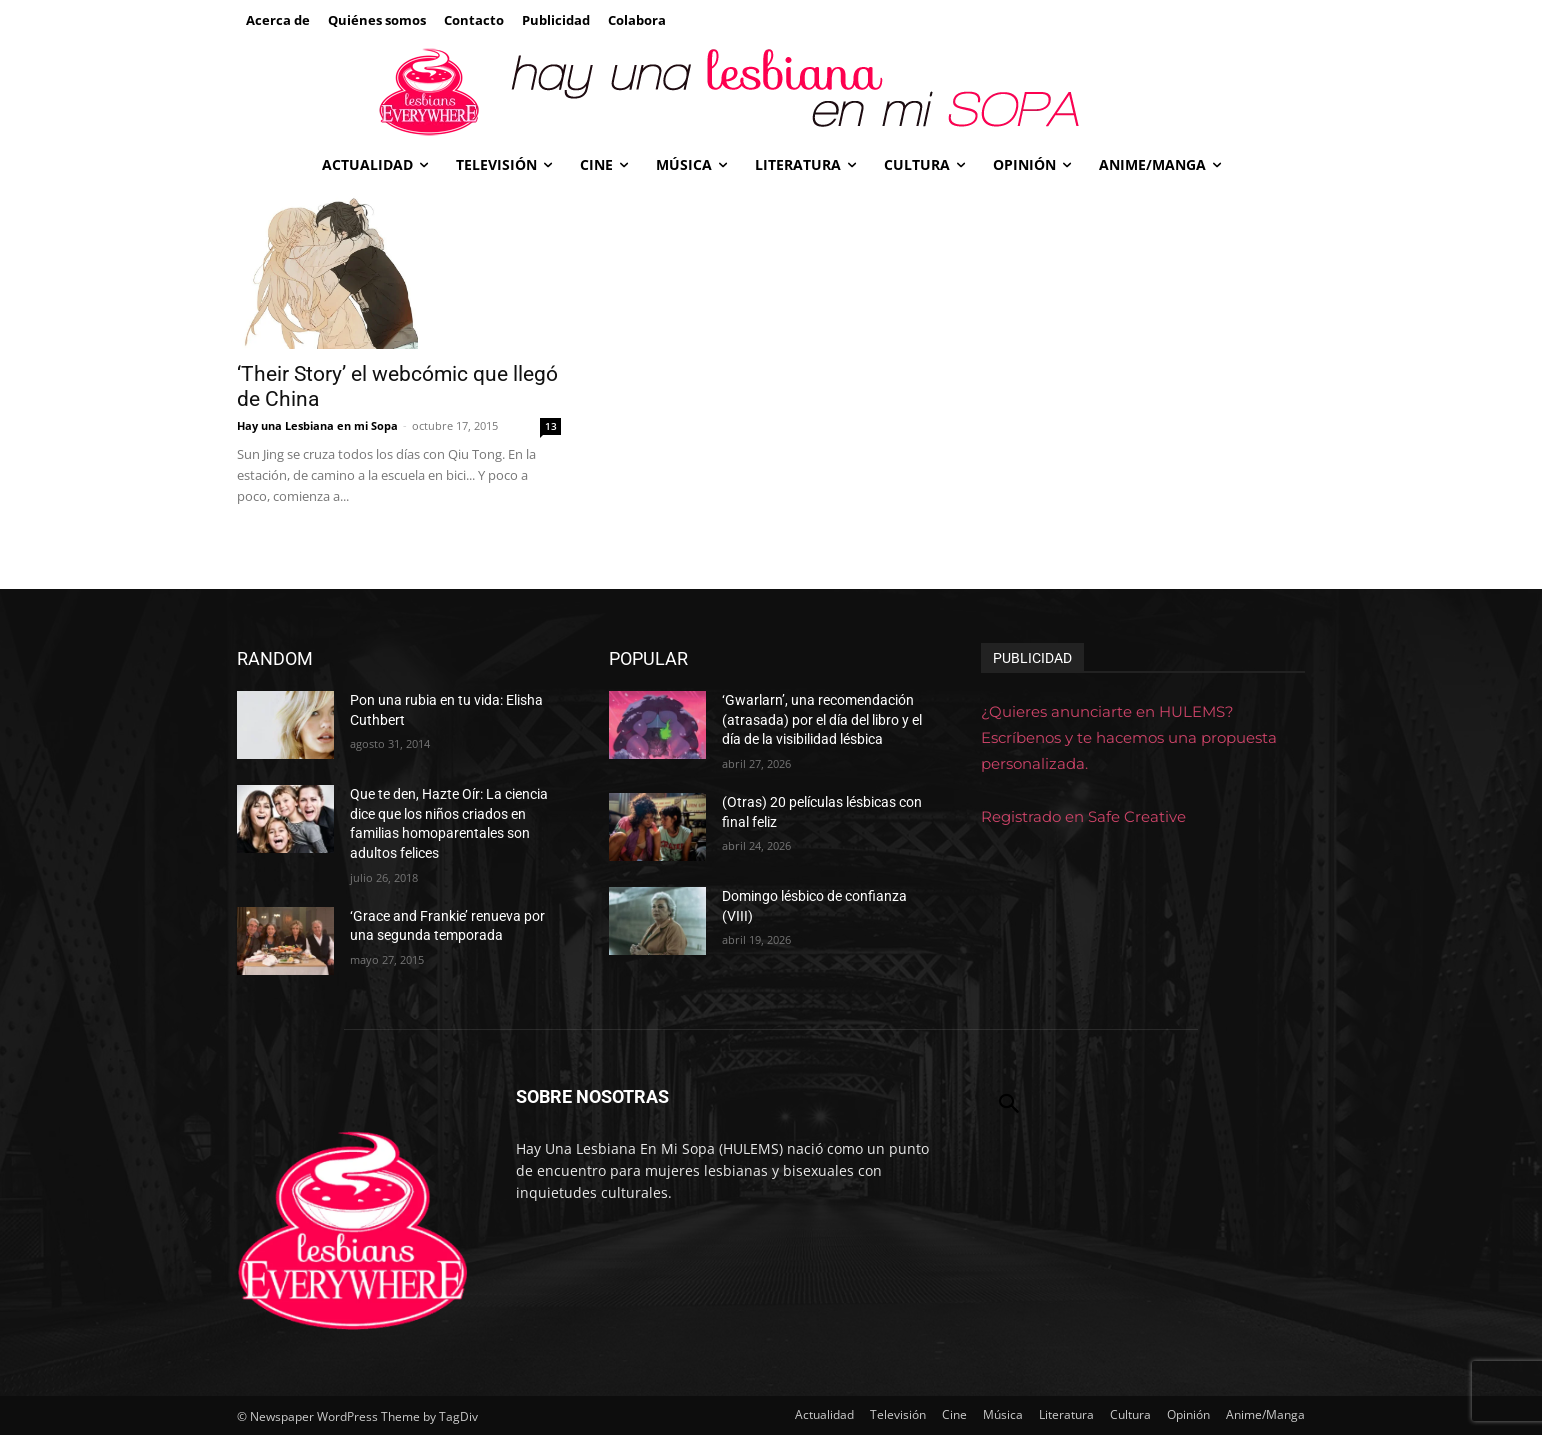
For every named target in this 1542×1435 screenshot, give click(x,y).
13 (551, 426)
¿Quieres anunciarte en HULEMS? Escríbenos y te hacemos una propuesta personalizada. (1129, 737)
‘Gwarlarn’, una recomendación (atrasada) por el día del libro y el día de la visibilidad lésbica (822, 719)
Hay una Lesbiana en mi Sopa (317, 425)
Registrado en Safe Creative (1083, 816)
